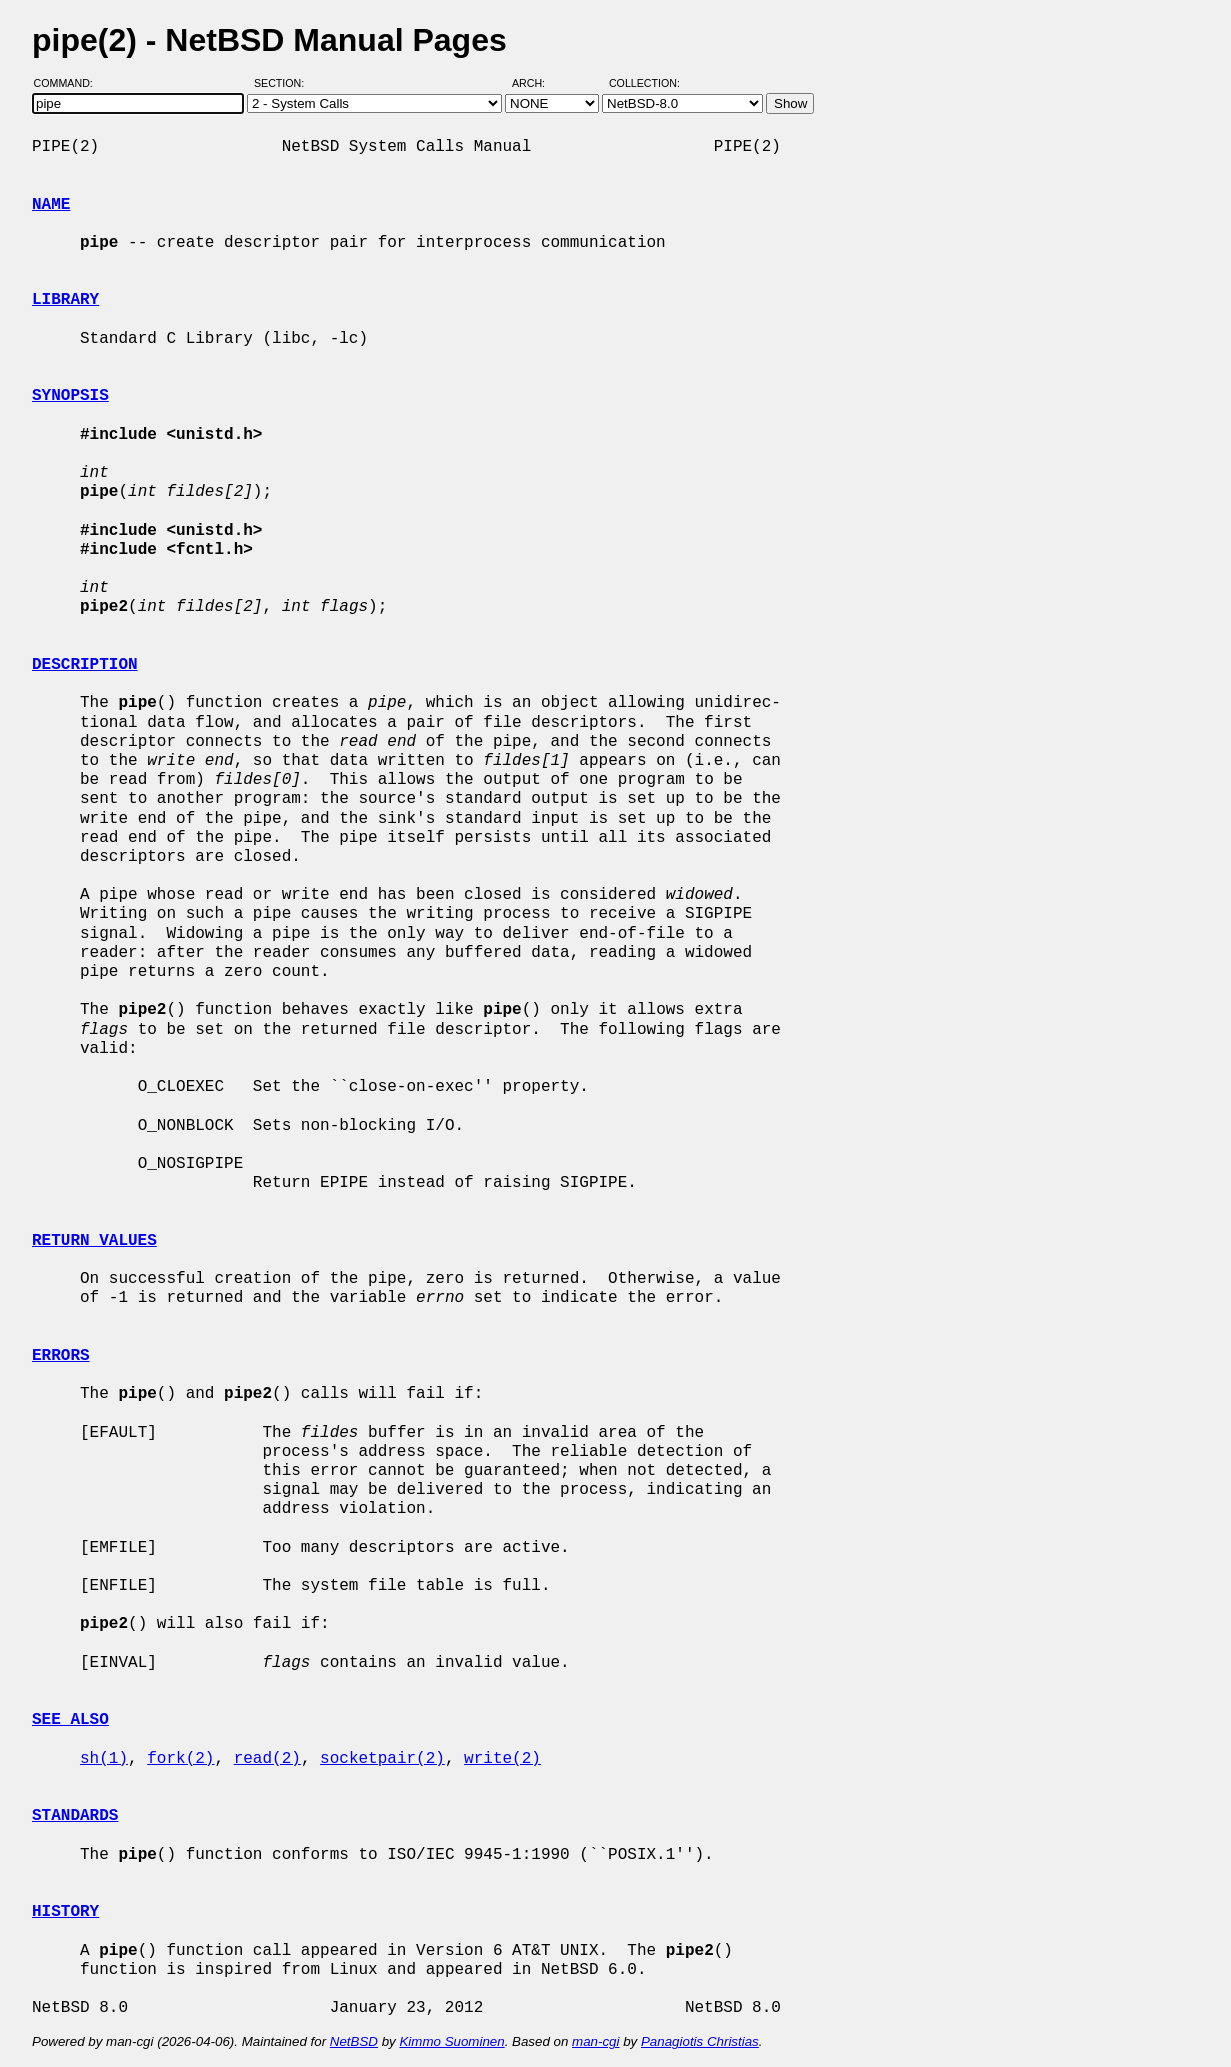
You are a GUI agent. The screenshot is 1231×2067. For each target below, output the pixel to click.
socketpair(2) (382, 1759)
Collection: (644, 83)
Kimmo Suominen (451, 2041)
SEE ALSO (70, 1720)
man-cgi (595, 2041)
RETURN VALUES (94, 1241)
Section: (283, 83)
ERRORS (61, 1356)
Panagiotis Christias (700, 2041)
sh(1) (104, 1759)
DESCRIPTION (85, 665)
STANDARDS (75, 1816)
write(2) (502, 1759)
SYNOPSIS (70, 396)
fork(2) (180, 1759)
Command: (69, 83)
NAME (51, 205)
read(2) (267, 1759)
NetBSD (354, 2041)
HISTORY (65, 1912)
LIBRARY (65, 300)
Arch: (537, 83)
